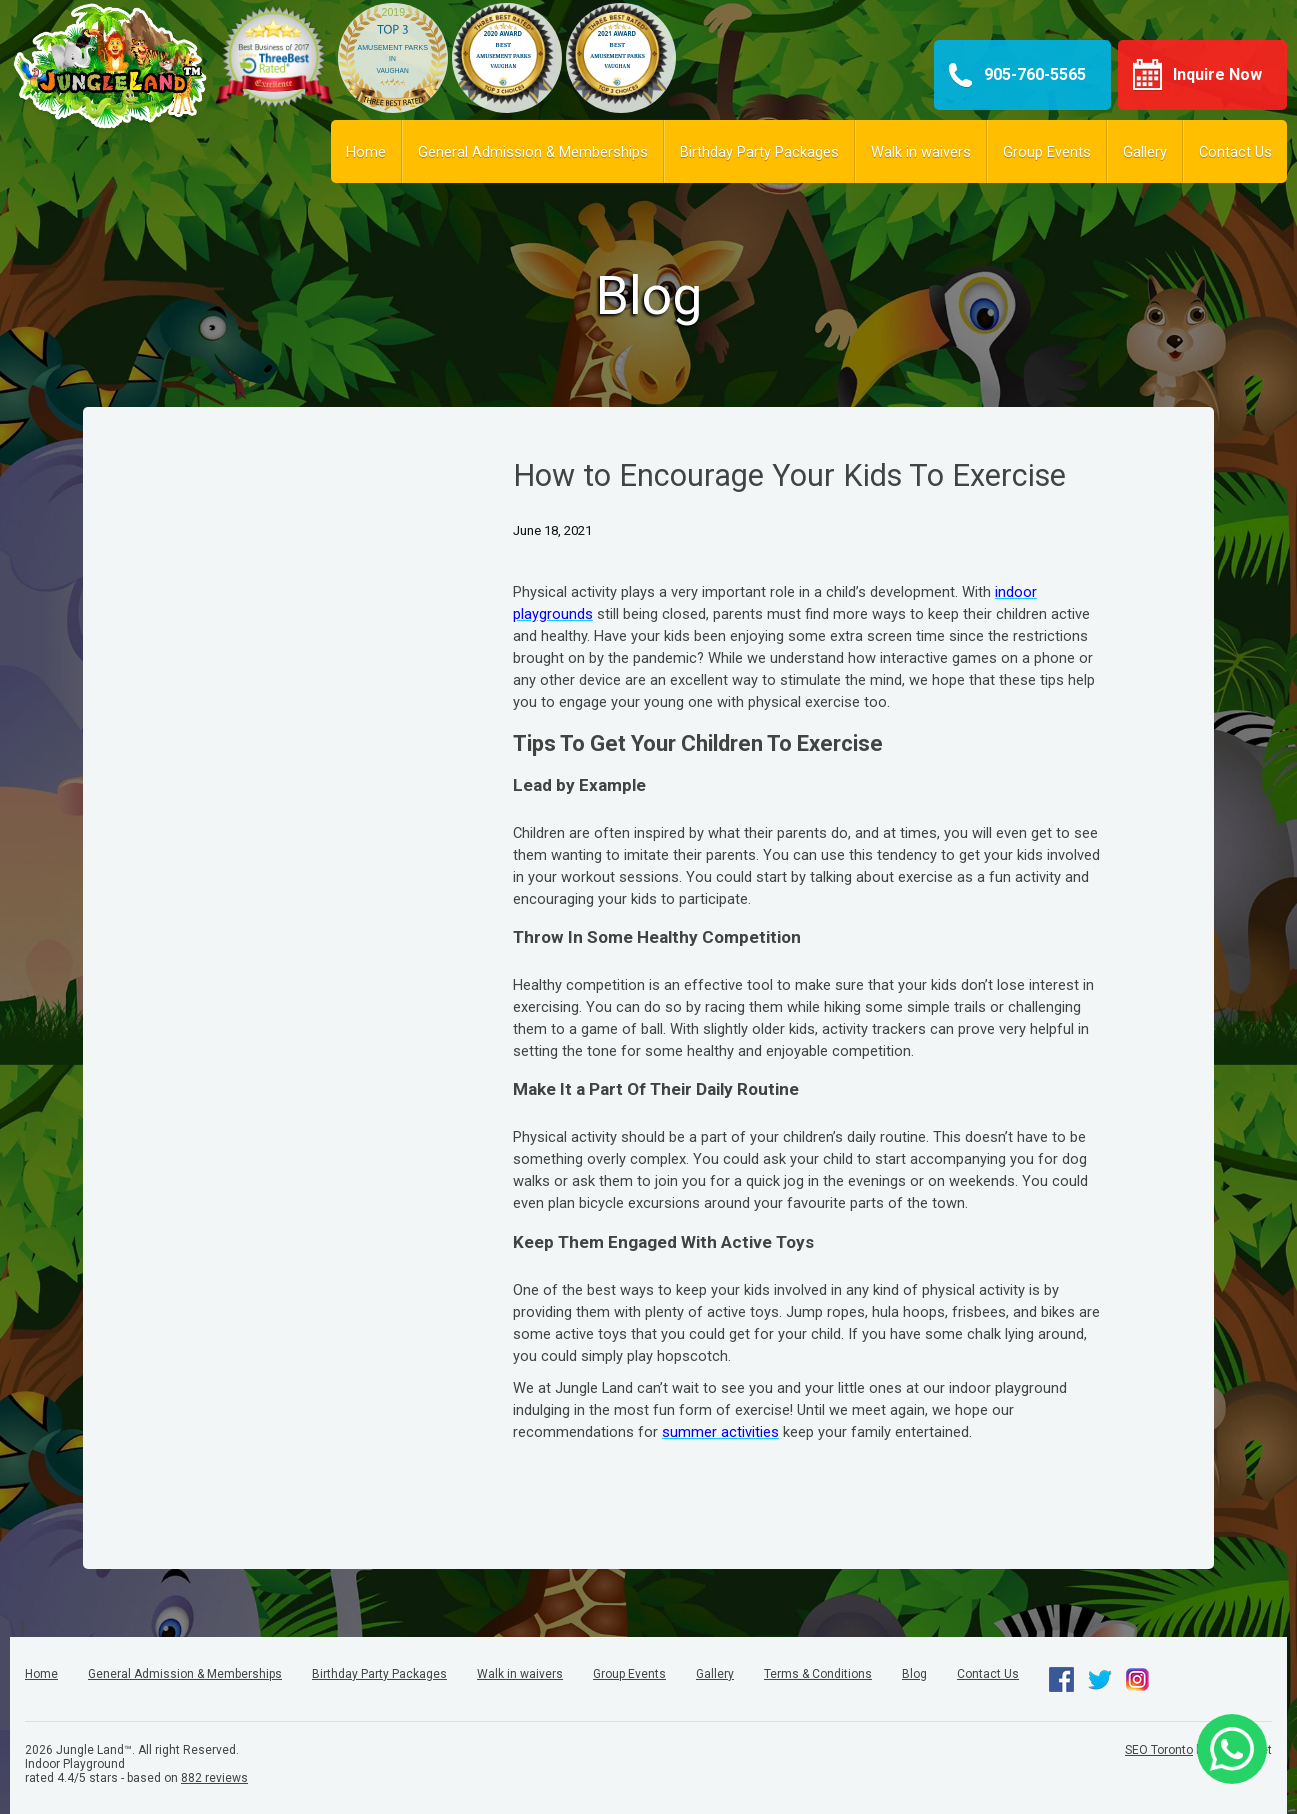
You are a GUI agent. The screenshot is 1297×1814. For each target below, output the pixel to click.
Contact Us (1235, 152)
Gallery (1145, 152)
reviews (214, 1778)
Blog (914, 1674)
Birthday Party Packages (759, 152)
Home (366, 152)
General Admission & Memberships (533, 152)
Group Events (1047, 152)
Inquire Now (1217, 74)
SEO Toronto (1159, 1750)
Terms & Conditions (818, 1674)
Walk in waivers (921, 152)
